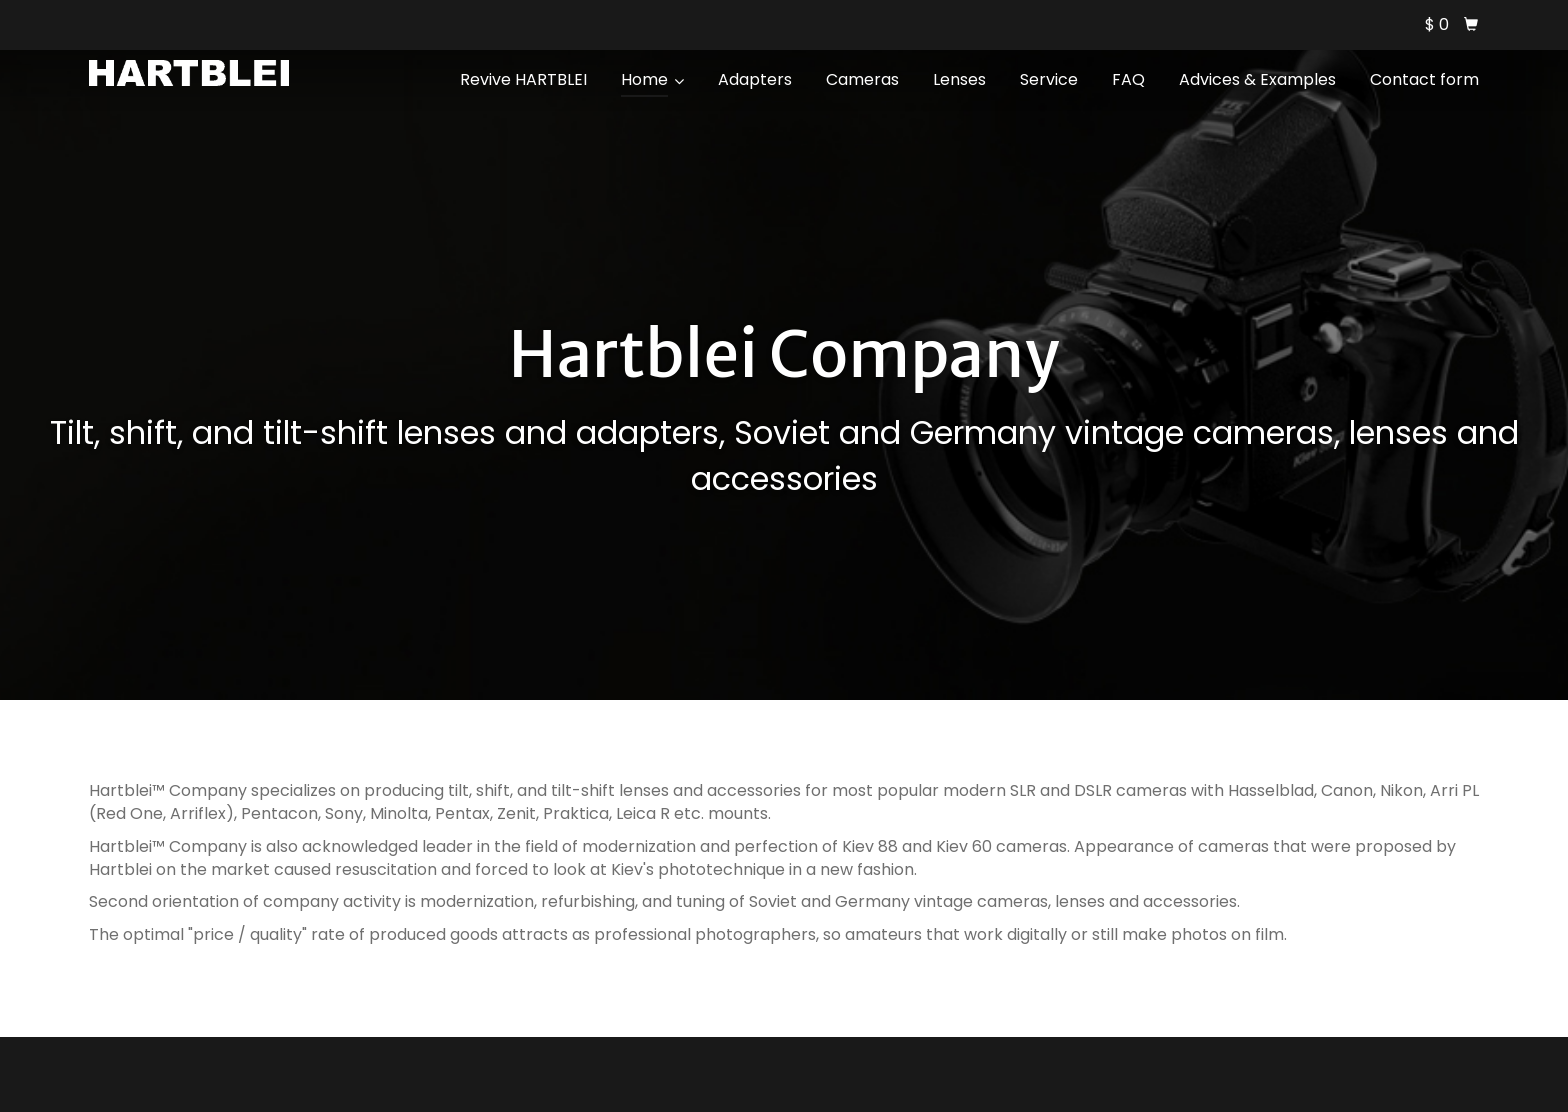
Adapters (755, 79)
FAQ (1128, 79)
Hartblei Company (783, 354)
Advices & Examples (1257, 79)
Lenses (959, 79)
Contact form (1424, 79)
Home (652, 79)
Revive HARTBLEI (523, 79)
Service (1049, 79)
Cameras (862, 79)
